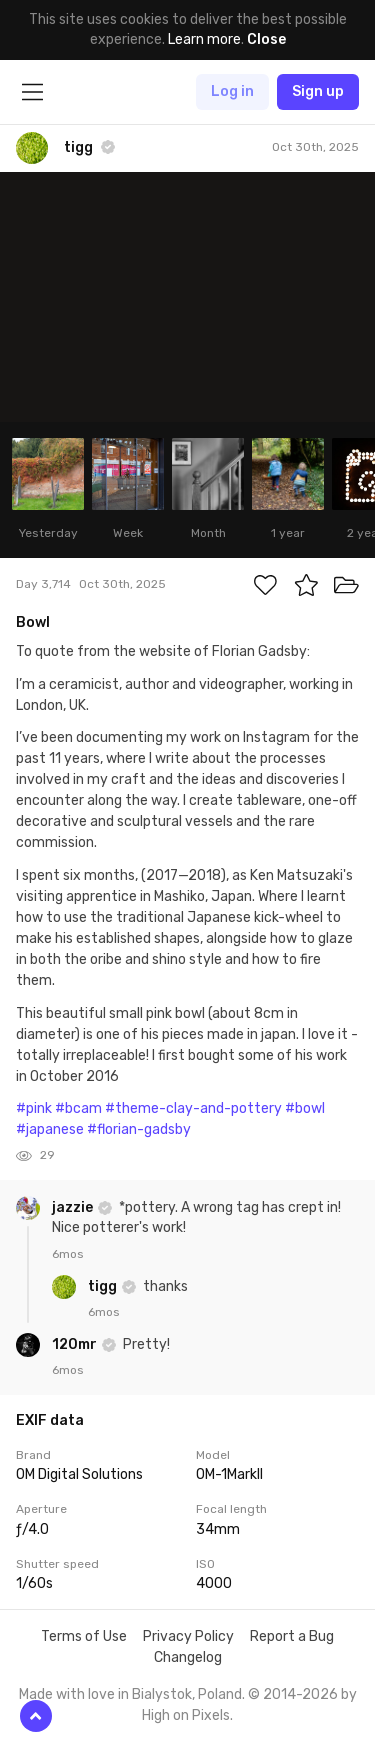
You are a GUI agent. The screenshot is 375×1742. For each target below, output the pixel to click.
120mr (76, 1344)
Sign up (318, 91)
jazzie (74, 1207)
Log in (232, 91)
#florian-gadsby (139, 1129)
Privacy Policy (188, 1636)
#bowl (305, 1108)
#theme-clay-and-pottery (193, 1108)
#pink (34, 1108)
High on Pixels (186, 1715)
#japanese (50, 1129)
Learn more (204, 39)
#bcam (78, 1108)
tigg (104, 1286)
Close (266, 39)
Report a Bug (292, 1636)
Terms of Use (84, 1636)
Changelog (188, 1657)
